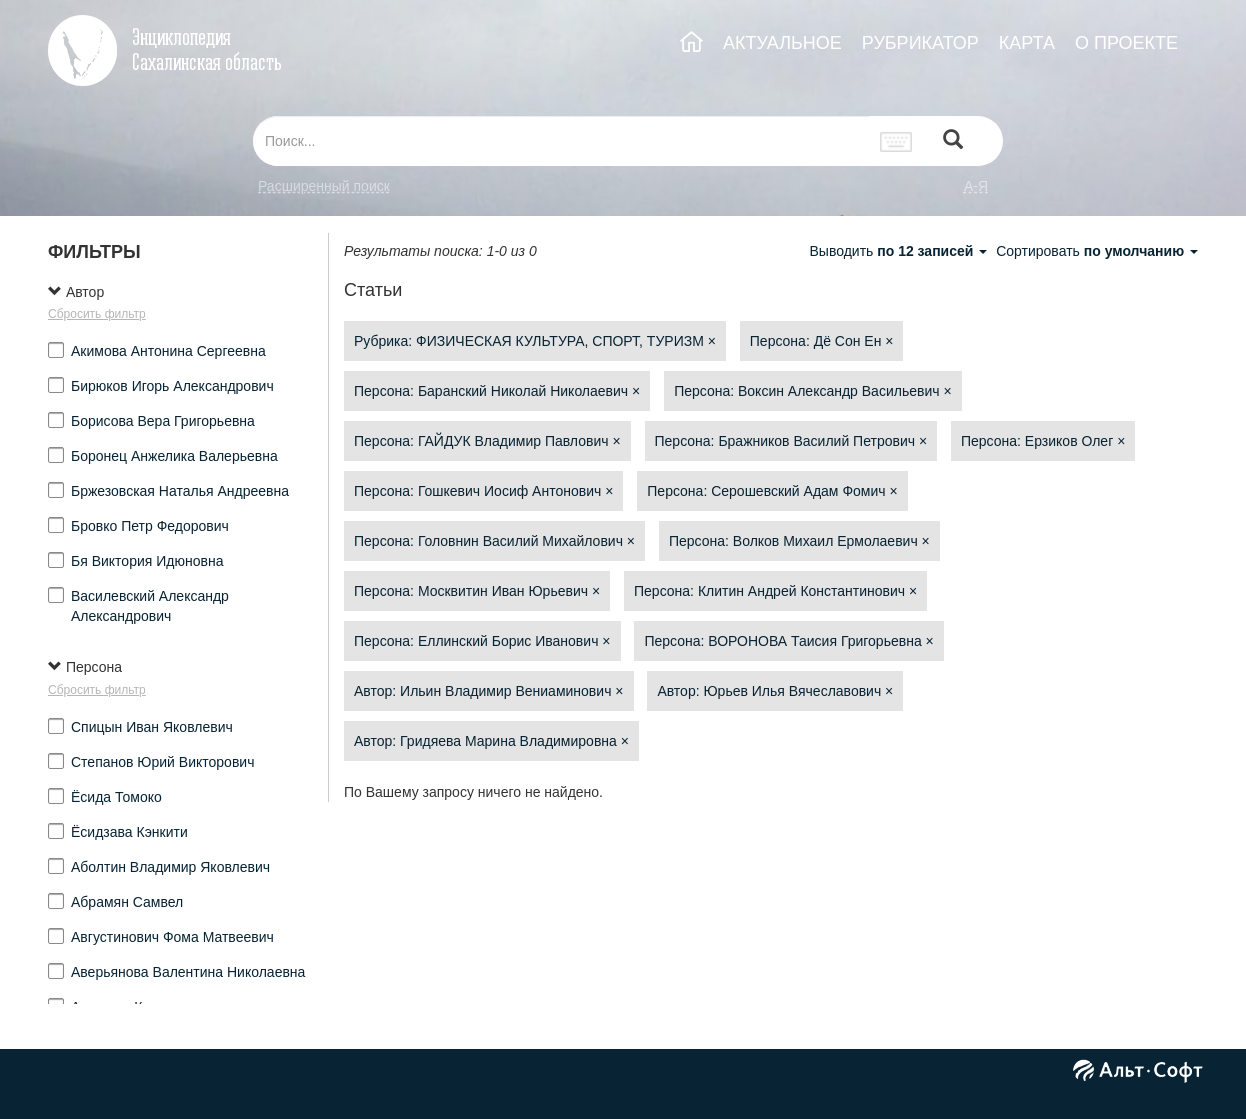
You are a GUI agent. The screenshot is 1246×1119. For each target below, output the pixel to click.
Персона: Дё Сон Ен (822, 341)
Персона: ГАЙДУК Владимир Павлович (487, 441)
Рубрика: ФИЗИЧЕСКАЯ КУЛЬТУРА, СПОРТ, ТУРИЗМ (535, 341)
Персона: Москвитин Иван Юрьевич (477, 591)
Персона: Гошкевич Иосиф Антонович (483, 491)
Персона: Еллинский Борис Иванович (482, 641)
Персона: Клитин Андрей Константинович (775, 591)
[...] (561, 141)
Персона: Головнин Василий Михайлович (494, 541)
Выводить (900, 251)
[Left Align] (953, 141)
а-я (976, 186)
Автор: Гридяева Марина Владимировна (491, 741)
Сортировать (1097, 251)
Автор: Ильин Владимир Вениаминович (489, 691)
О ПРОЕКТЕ (1126, 43)
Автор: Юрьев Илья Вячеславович (775, 691)
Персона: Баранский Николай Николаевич (497, 391)
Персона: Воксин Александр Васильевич (812, 391)
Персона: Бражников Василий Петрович (791, 441)
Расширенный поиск (324, 186)
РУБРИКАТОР (920, 43)
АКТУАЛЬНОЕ (782, 43)
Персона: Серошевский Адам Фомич (772, 491)
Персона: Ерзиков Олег (1043, 441)
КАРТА (1027, 43)
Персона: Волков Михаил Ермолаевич (799, 541)
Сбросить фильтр (97, 314)
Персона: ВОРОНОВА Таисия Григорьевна (788, 641)
